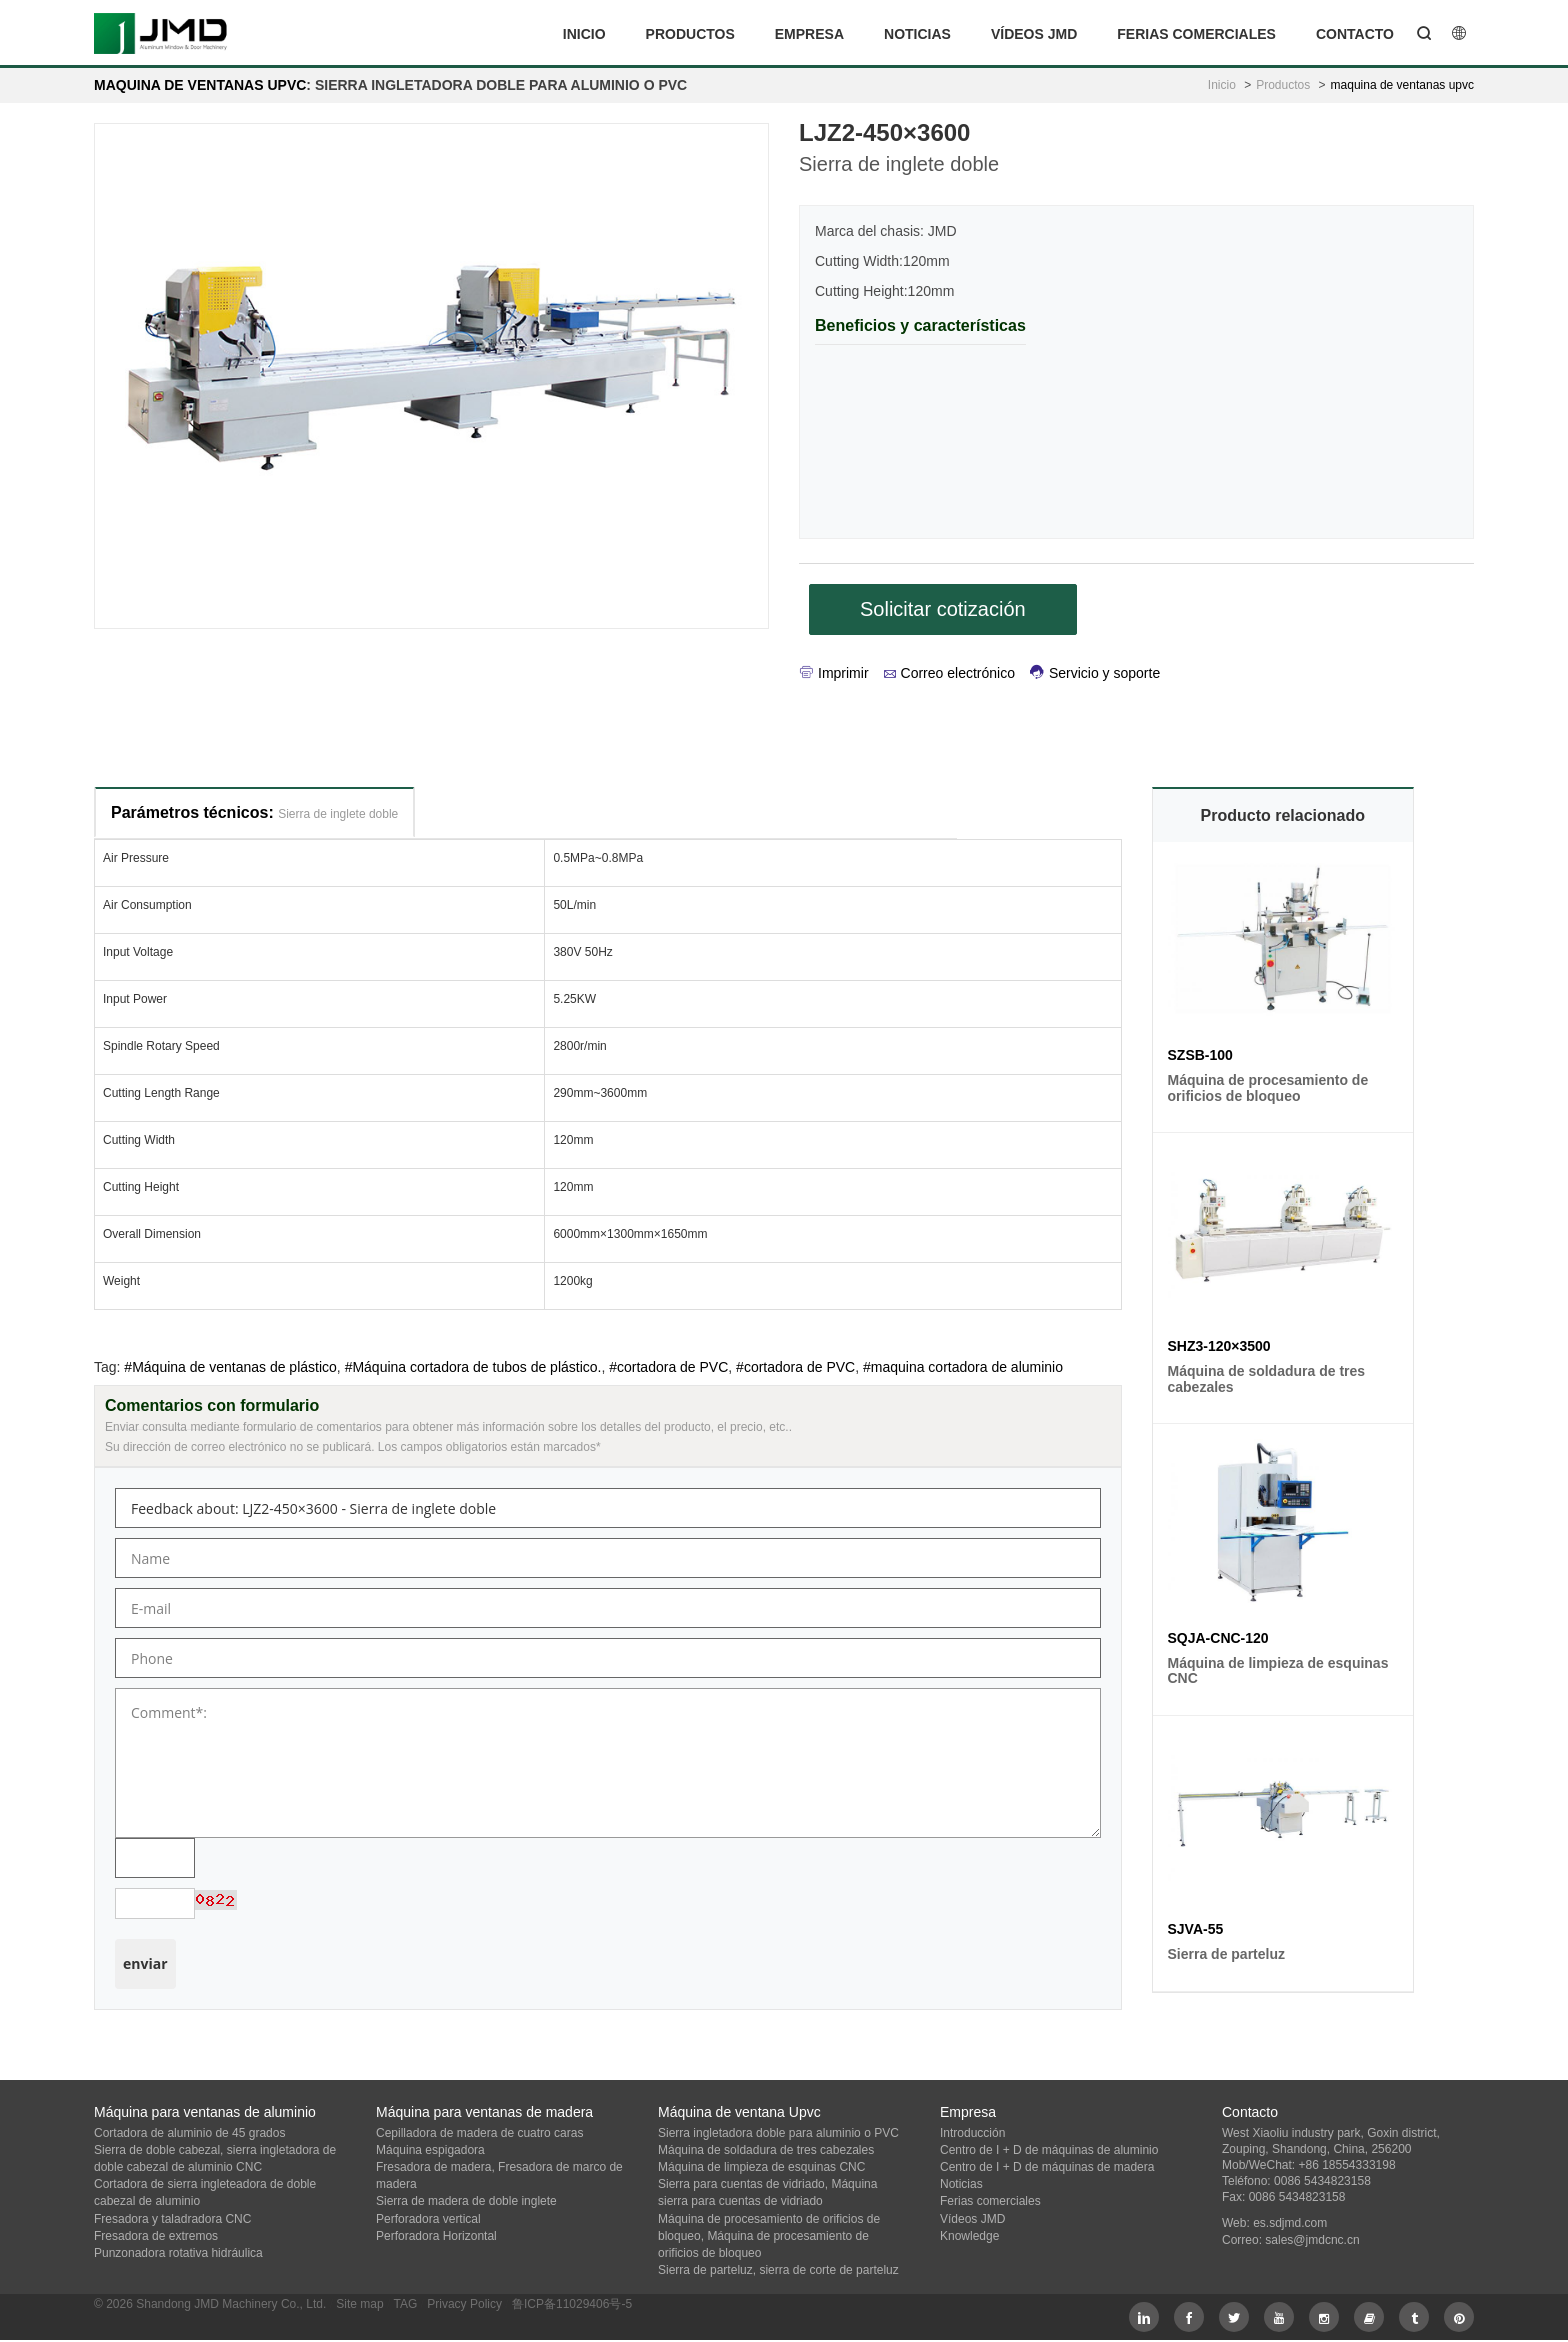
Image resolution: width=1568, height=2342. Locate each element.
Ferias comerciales (1196, 34)
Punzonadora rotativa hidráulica (178, 2253)
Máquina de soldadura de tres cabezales (766, 2150)
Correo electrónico (949, 673)
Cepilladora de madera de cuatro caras (479, 2133)
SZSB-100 (1200, 1055)
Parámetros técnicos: (254, 812)
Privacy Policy (464, 2304)
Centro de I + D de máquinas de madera (1047, 2167)
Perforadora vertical (428, 2219)
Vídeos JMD (1034, 34)
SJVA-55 (1196, 1929)
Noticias (917, 34)
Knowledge (969, 2236)
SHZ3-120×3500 (1219, 1346)
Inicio (584, 34)
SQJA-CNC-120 (1218, 1638)
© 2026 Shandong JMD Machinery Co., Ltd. (210, 2304)
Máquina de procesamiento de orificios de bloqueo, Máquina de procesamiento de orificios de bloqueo (769, 2236)
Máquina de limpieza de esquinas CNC (761, 2167)
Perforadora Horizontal (436, 2236)
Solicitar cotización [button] (943, 609)
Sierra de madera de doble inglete (466, 2201)
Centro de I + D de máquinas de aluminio (1049, 2150)
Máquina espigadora (430, 2150)
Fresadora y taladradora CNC (172, 2219)
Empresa (809, 34)
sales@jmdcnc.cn (1312, 2240)
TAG (405, 2304)
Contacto (1355, 34)
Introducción (972, 2133)
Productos (690, 34)
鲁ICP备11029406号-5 (572, 2304)
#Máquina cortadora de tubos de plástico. (473, 1367)
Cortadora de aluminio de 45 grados (189, 2133)
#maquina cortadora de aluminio (963, 1367)
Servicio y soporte (1095, 673)
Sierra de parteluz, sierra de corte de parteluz (778, 2270)
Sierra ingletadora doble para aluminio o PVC (778, 2133)
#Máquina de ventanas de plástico (230, 1367)
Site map (359, 2304)
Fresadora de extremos (156, 2236)
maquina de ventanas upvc (200, 85)
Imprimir (834, 673)
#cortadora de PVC (668, 1367)
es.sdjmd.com (1290, 2223)
